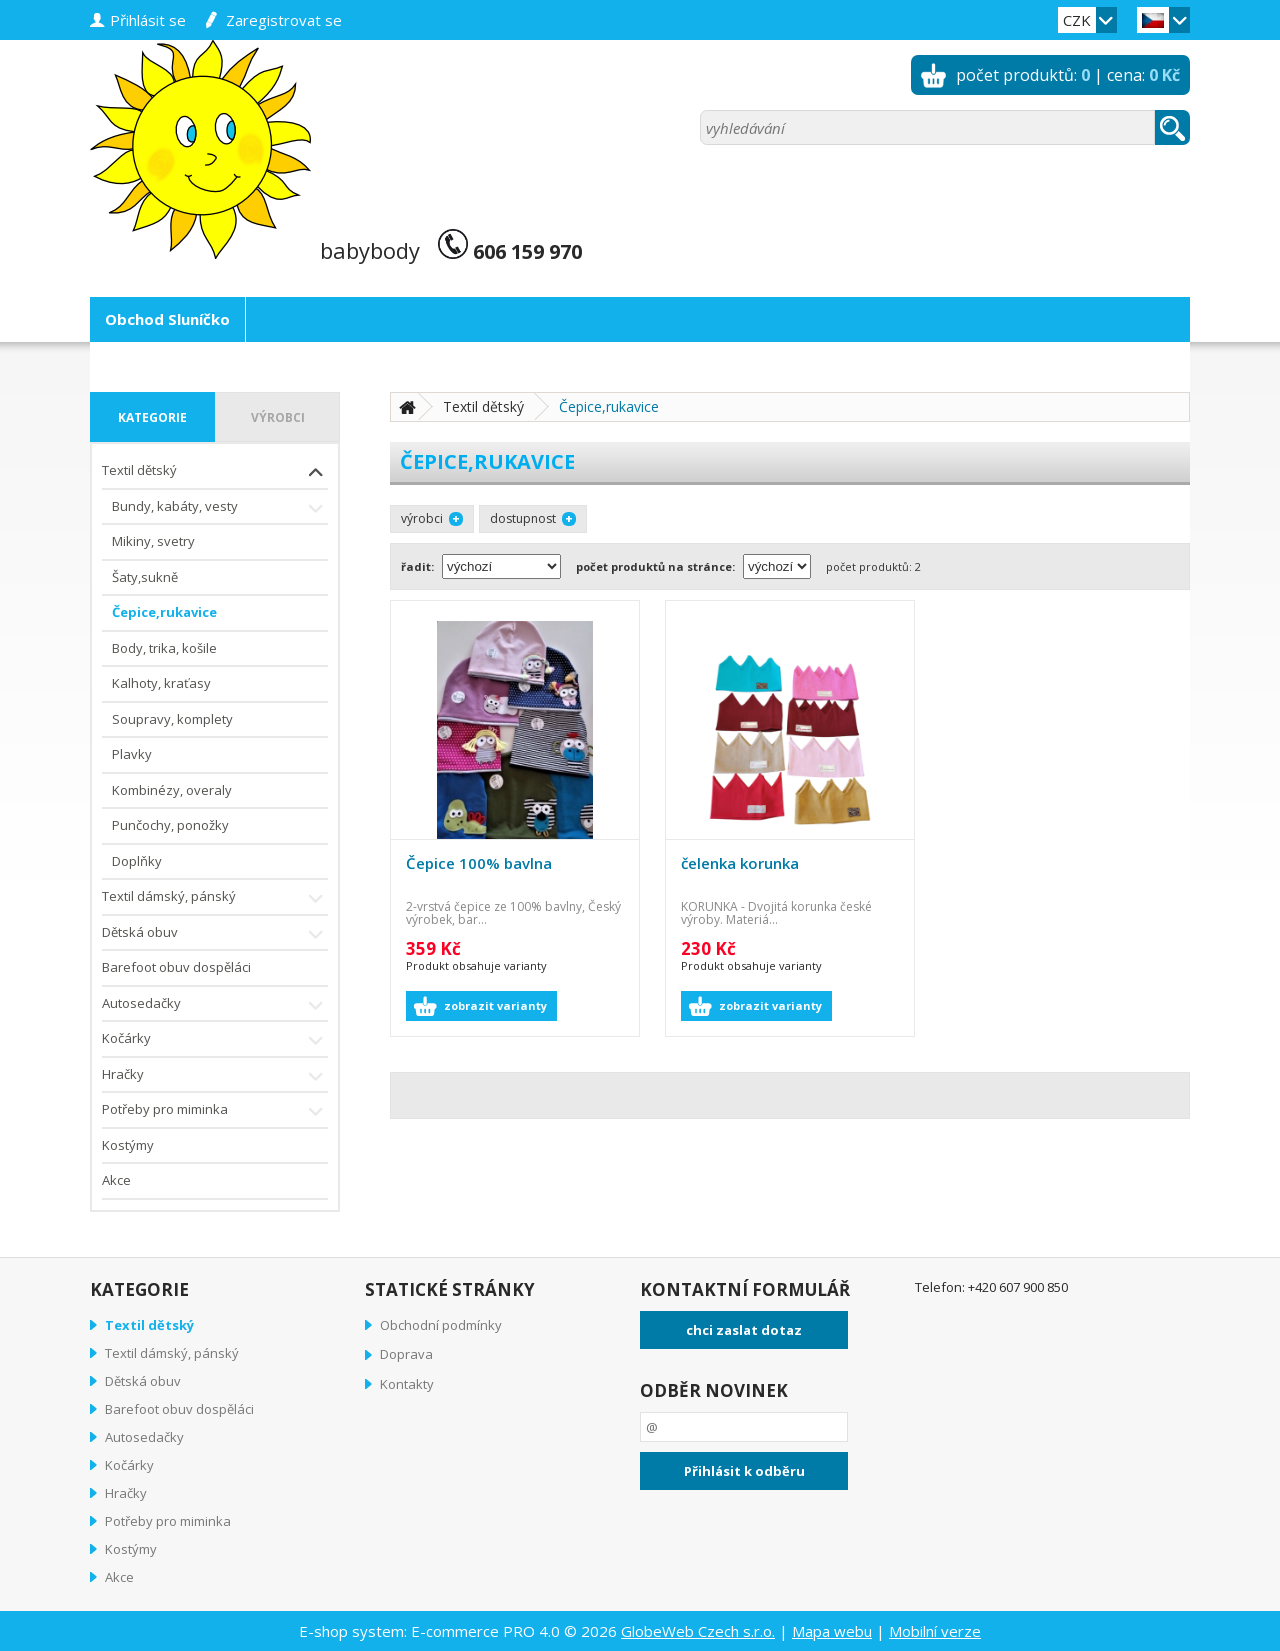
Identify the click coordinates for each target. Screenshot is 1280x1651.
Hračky (215, 1076)
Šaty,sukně (145, 577)
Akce (116, 1180)
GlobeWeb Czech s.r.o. (698, 1631)
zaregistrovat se (284, 20)
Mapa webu (832, 1631)
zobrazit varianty (495, 1005)
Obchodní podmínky (441, 1325)
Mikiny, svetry (153, 541)
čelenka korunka (740, 863)
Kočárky (215, 1040)
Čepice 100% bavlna (479, 863)
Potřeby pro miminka (215, 1111)
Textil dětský (215, 472)
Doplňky (137, 861)
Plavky (132, 754)
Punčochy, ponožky (170, 825)
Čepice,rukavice (164, 612)
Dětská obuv (215, 934)
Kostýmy (128, 1145)
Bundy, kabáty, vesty (220, 508)
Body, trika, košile (164, 648)
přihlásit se (148, 20)
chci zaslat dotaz (744, 1330)
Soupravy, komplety (172, 719)
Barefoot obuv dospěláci (176, 967)
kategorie (152, 417)
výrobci (278, 417)
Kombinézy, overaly (172, 790)
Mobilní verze (935, 1631)
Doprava (406, 1354)
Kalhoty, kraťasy (161, 683)
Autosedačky (215, 1005)
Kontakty (407, 1384)
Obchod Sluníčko (167, 319)
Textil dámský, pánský (215, 898)
